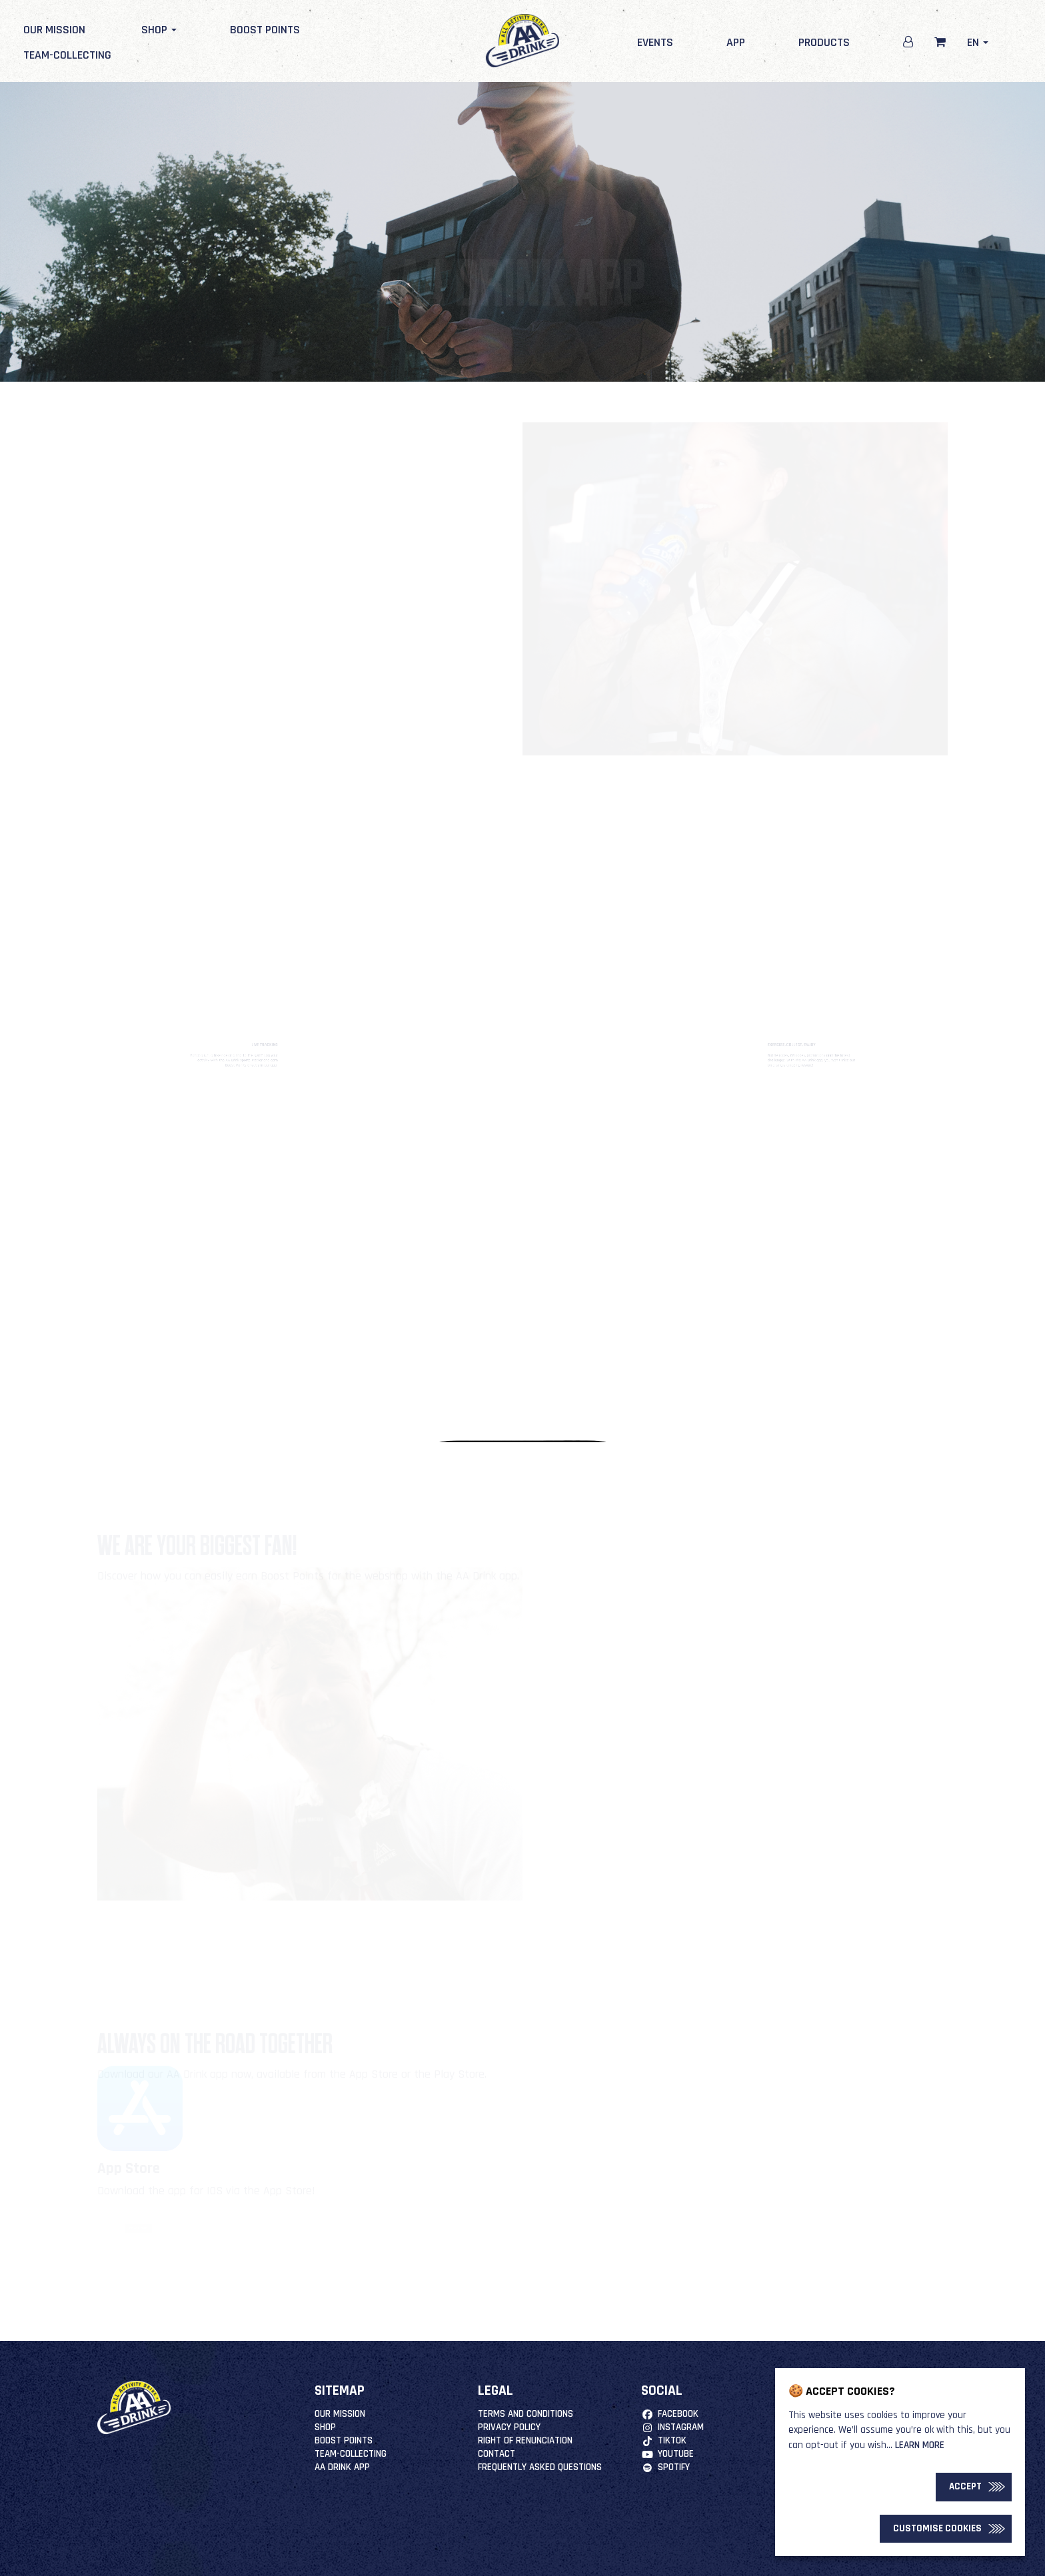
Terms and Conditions (525, 2413)
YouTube (667, 2453)
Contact (496, 2453)
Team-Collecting (67, 55)
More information (602, 1810)
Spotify (665, 2467)
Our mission (54, 29)
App (735, 42)
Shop (158, 29)
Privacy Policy (509, 2427)
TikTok (663, 2440)
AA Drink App (342, 2467)
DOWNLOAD (138, 2228)
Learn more (919, 2445)
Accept (965, 2486)
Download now (418, 635)
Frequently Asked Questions (540, 2467)
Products (824, 42)
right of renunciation (525, 2440)
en (977, 42)
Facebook (669, 2413)
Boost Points (265, 29)
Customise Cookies (937, 2528)
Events (655, 42)
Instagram (672, 2427)
